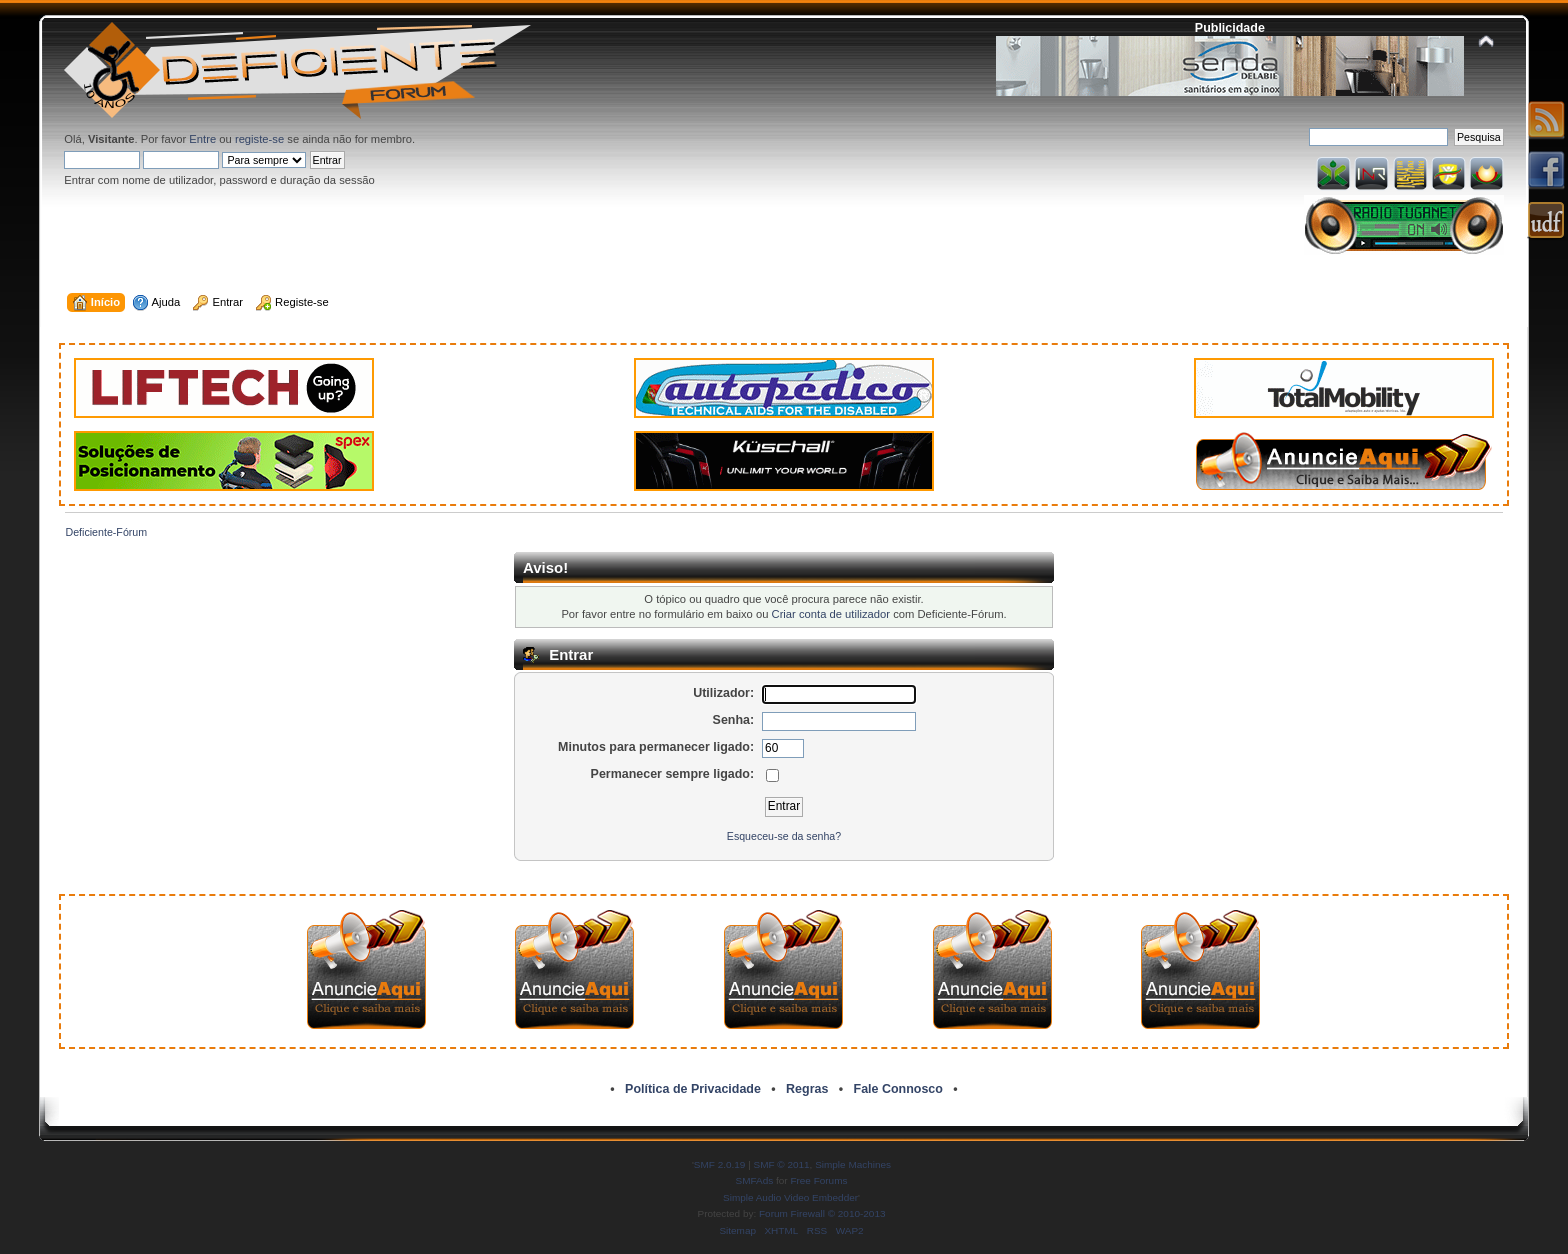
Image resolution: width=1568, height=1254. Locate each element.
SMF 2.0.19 (720, 1164)
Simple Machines (853, 1164)
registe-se (259, 139)
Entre (202, 139)
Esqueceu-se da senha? (784, 836)
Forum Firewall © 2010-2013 (822, 1213)
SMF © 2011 (782, 1164)
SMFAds (755, 1180)
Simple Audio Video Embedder (790, 1197)
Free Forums (818, 1180)
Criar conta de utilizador (831, 614)
